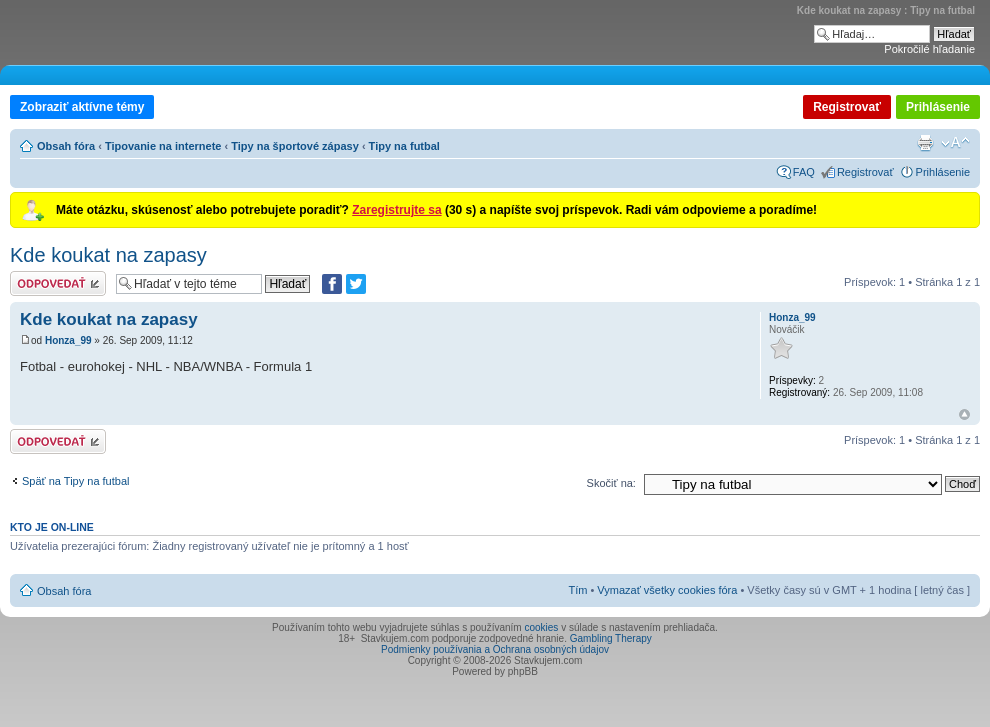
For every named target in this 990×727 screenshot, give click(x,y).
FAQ (804, 172)
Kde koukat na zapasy (108, 255)
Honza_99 (68, 340)
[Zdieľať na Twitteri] (356, 284)
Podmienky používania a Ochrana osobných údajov (495, 649)
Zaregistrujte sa (396, 210)
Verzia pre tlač (925, 143)
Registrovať (847, 107)
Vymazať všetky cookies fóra (667, 590)
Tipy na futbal (404, 146)
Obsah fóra (66, 146)
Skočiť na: (611, 483)
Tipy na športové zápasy (295, 146)
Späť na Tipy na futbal (75, 481)
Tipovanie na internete (163, 146)
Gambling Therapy (611, 638)
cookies (541, 627)
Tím (577, 590)
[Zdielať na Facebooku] (332, 284)
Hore (964, 414)
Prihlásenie (938, 107)
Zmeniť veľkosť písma (955, 143)
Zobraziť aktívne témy (82, 107)
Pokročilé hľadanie (929, 49)
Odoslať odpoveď (58, 283)
